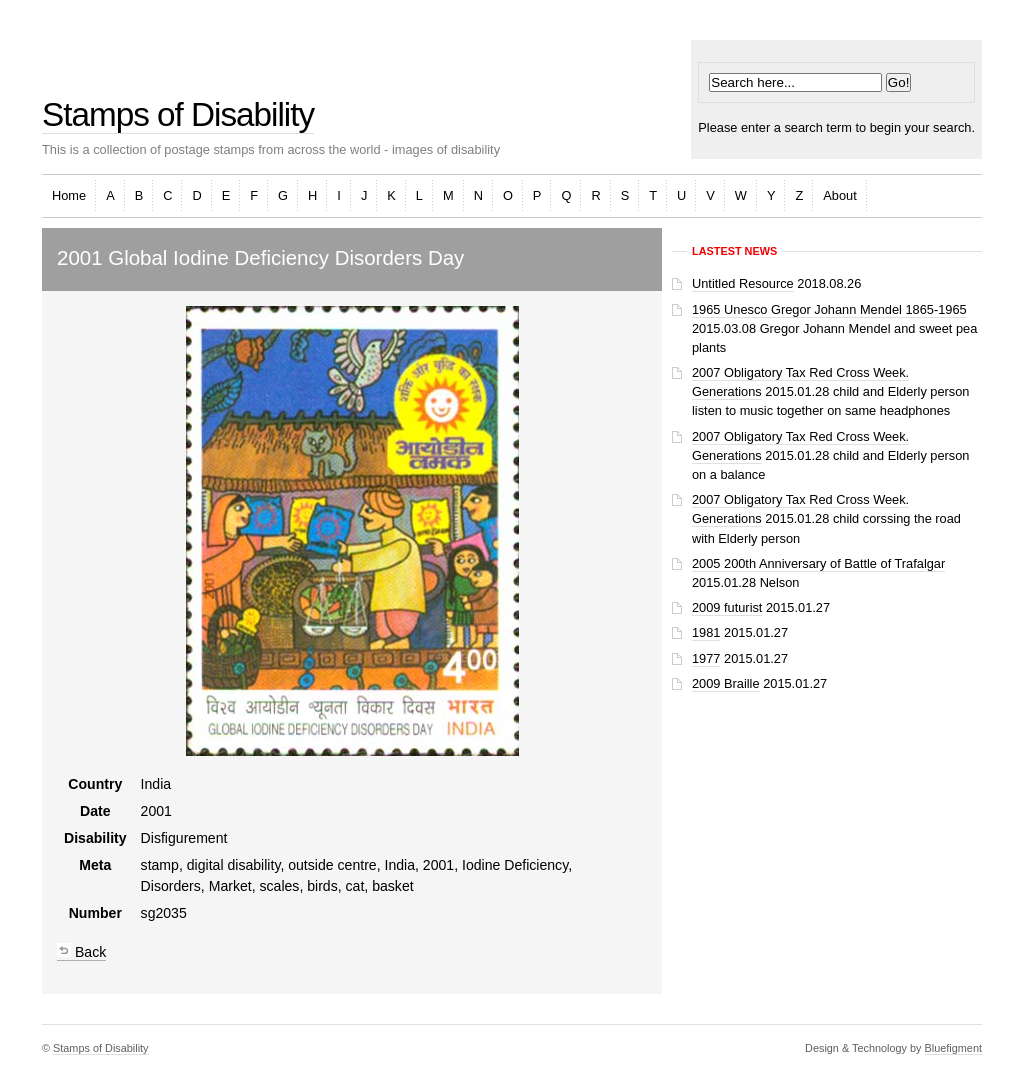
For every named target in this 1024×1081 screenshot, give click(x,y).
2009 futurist (727, 607)
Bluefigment (953, 1048)
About (839, 195)
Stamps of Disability (178, 114)
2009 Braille (726, 683)
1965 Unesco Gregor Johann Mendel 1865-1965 (829, 309)
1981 (706, 632)
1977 (706, 658)
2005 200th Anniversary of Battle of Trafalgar (818, 563)
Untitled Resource (743, 283)
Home (69, 195)
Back (81, 952)
